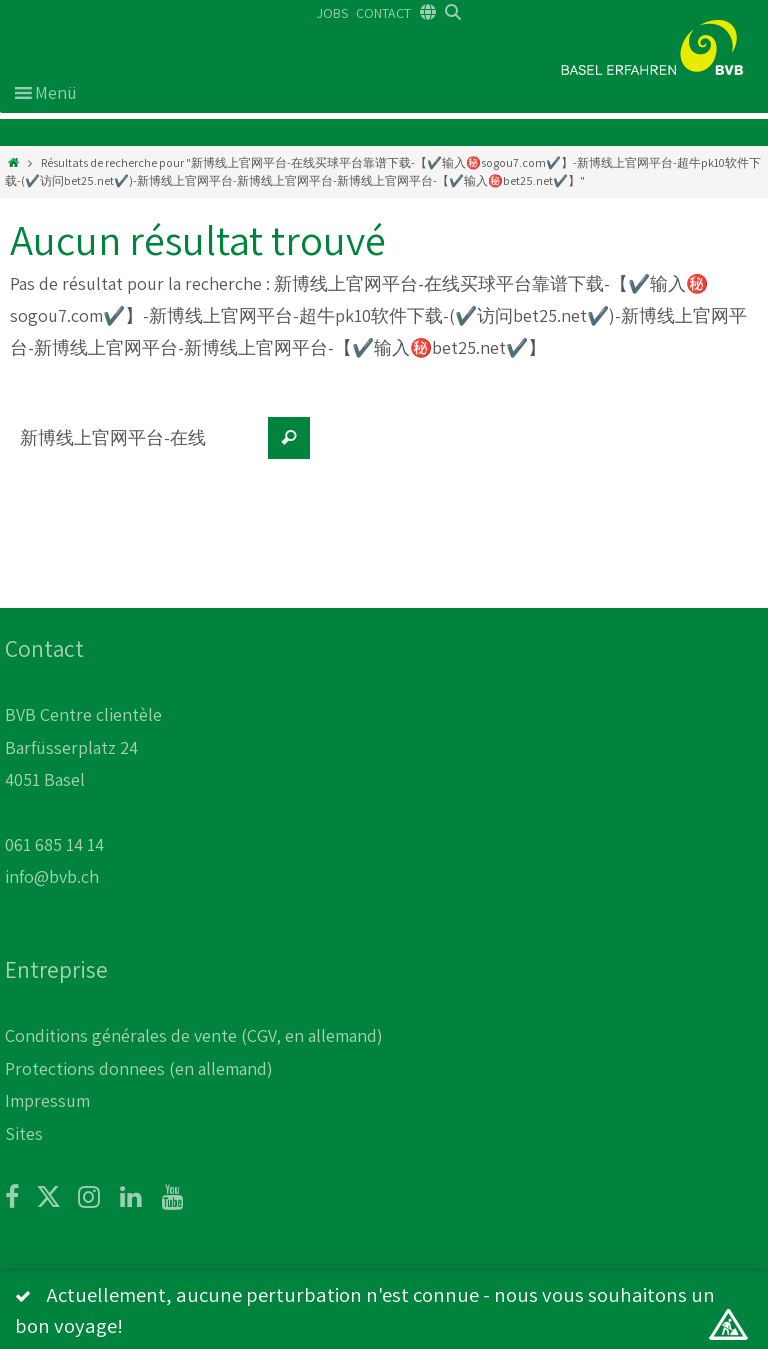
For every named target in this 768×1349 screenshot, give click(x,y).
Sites (24, 1133)
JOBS (332, 13)
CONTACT (383, 13)
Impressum (47, 1100)
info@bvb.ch (52, 876)
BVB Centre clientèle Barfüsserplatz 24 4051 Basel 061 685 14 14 (83, 779)
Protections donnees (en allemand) (139, 1068)
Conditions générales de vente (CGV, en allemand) (194, 1035)
